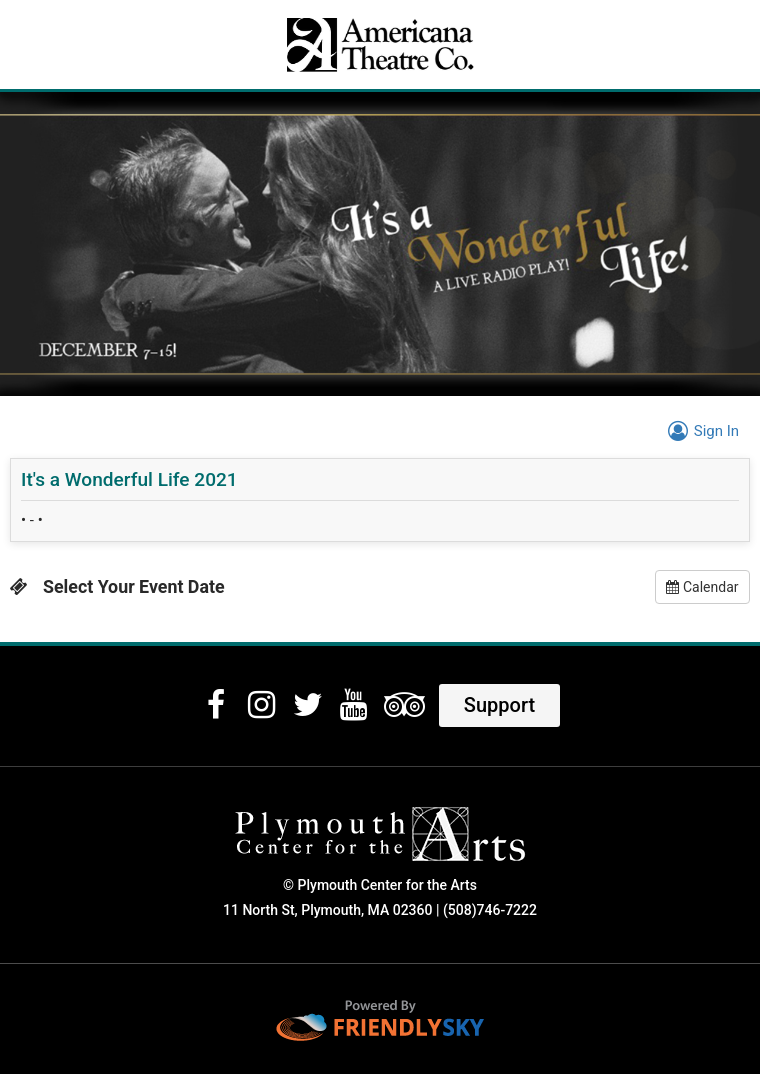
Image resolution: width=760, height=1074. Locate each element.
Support (499, 705)
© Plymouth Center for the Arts (380, 885)
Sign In (700, 431)
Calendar (702, 587)
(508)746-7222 (490, 910)
